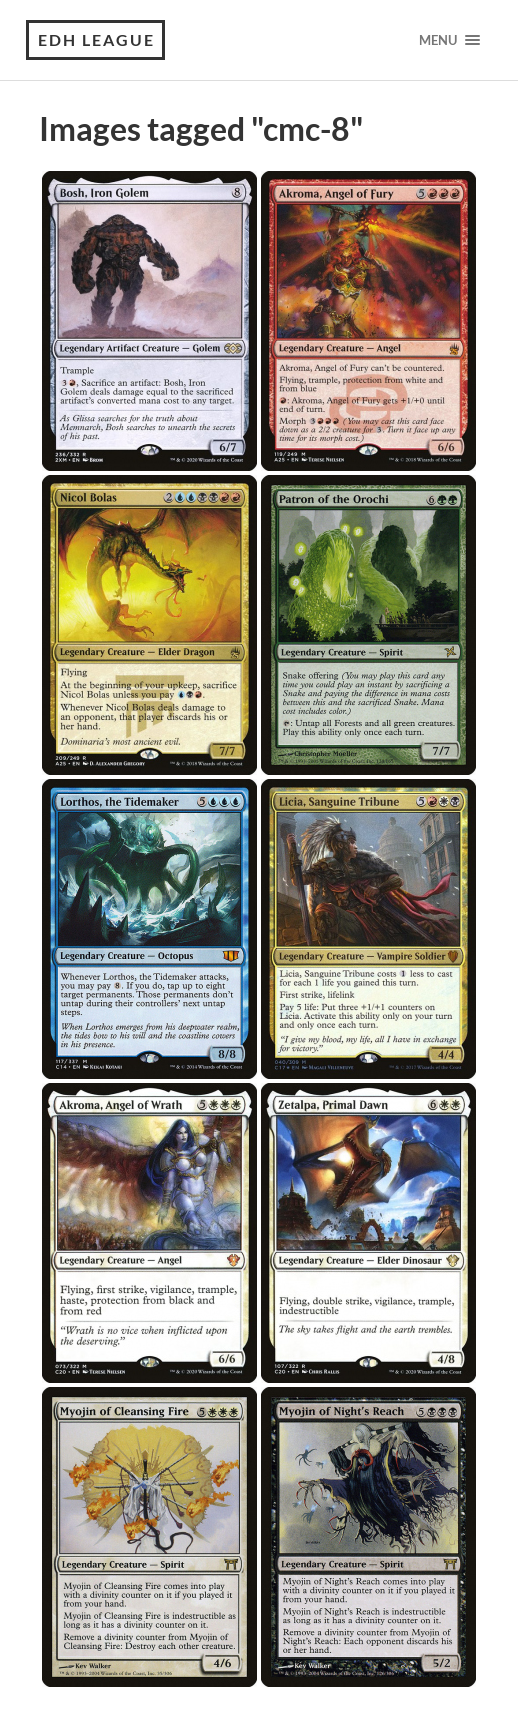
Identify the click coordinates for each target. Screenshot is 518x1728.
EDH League (96, 39)
